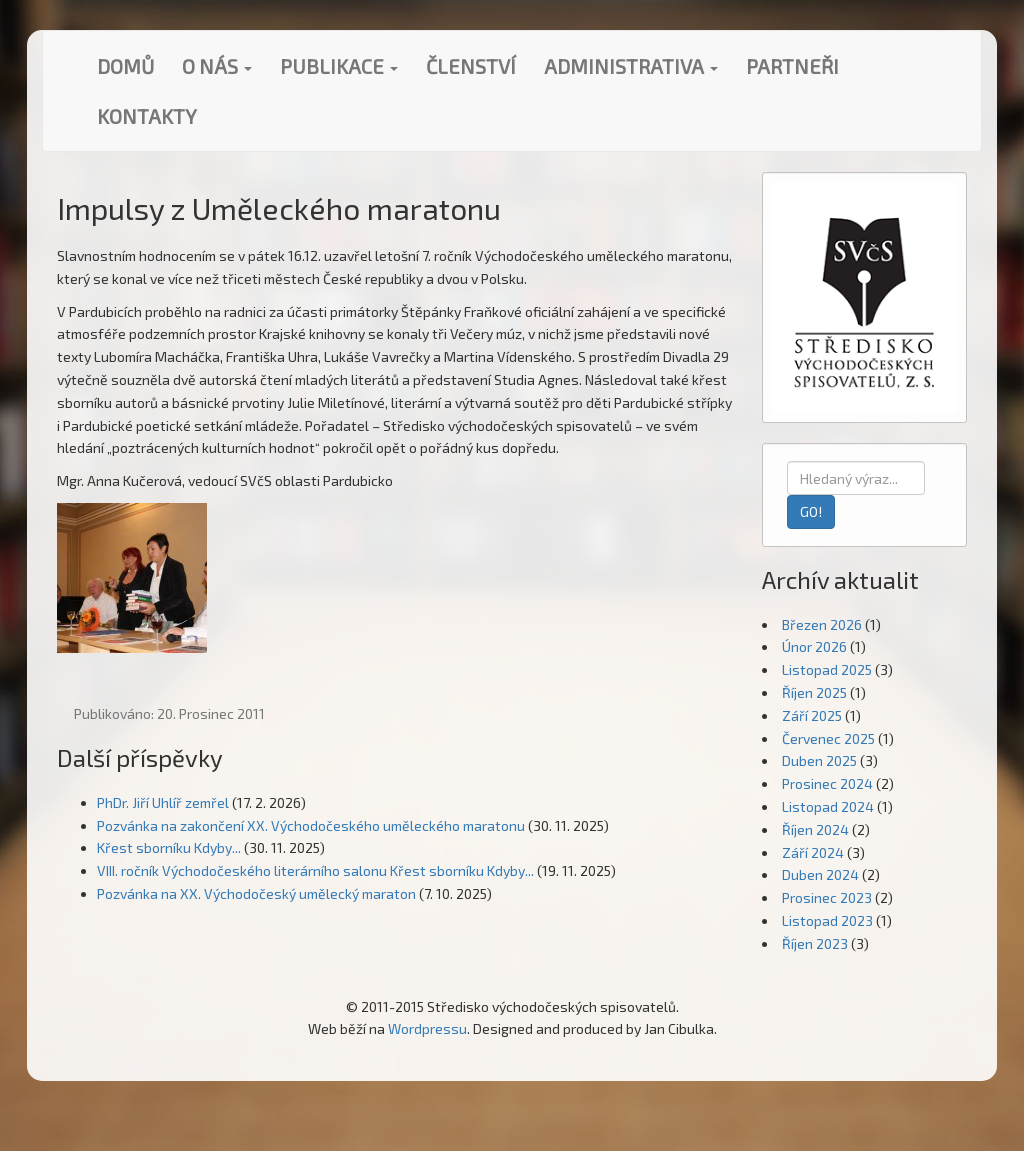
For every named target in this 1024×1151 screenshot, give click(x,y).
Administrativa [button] (631, 66)
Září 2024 (813, 852)
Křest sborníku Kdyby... (169, 847)
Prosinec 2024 (827, 783)
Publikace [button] (339, 66)
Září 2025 (812, 715)
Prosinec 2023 (827, 897)
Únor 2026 (814, 646)
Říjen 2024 (815, 829)
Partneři (792, 66)
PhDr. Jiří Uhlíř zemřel (163, 802)
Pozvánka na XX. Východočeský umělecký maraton (256, 893)
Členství (471, 66)
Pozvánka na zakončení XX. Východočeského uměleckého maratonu (311, 825)
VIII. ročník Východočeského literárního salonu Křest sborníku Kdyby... (315, 870)
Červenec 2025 (828, 738)
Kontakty (147, 116)
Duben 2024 (820, 874)
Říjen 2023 (815, 943)
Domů (125, 66)
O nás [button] (217, 66)
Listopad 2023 (827, 920)
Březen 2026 (822, 624)
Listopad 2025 (827, 669)
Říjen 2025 (814, 692)
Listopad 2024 (828, 806)
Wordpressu (427, 1028)
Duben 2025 (819, 760)
